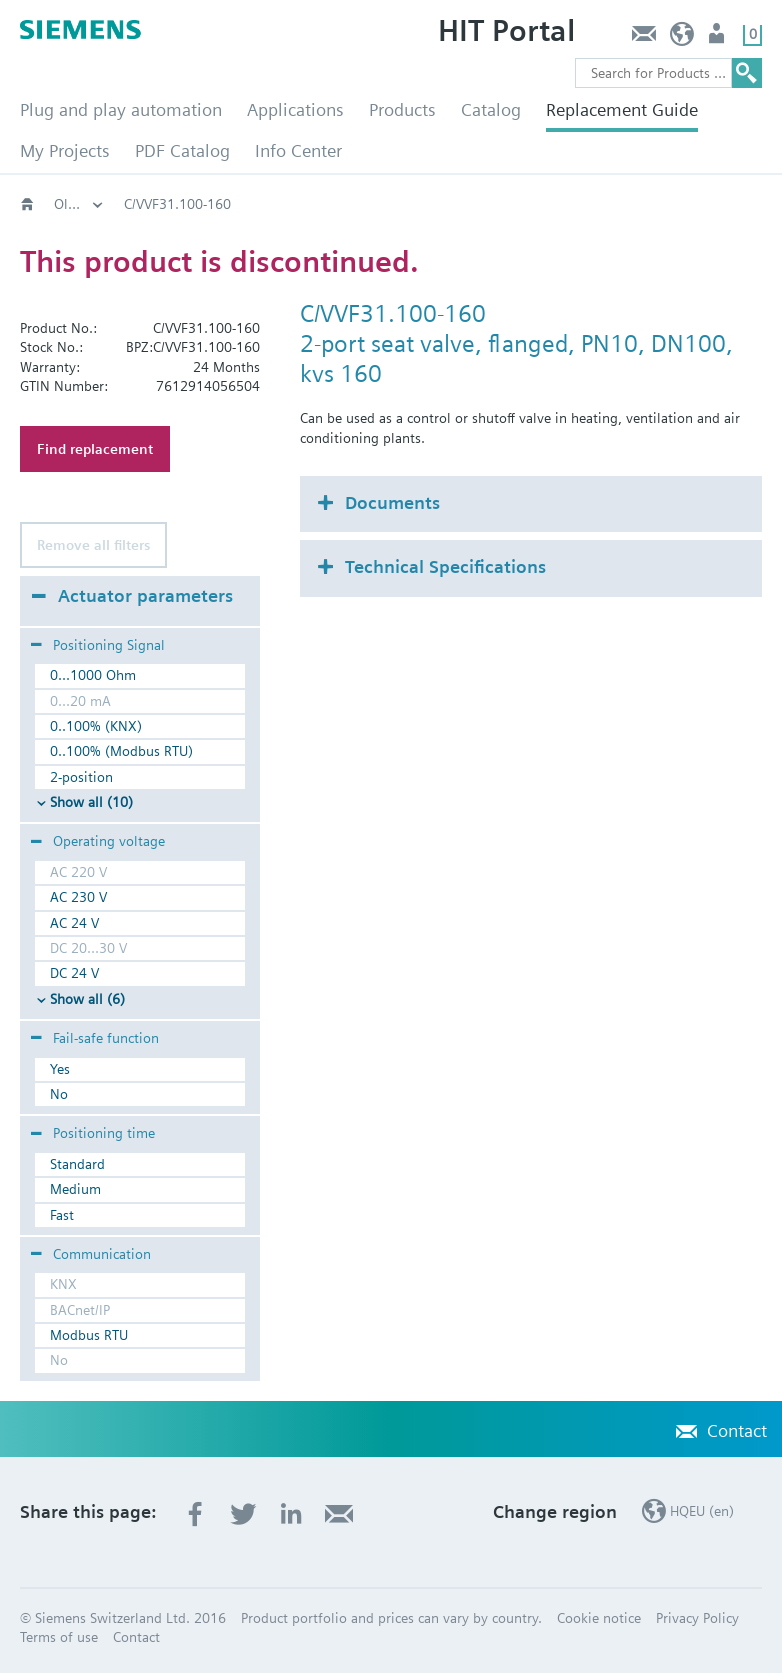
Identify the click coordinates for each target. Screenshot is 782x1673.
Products (402, 109)
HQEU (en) (682, 38)
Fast (62, 1215)
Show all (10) (91, 802)
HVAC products (100, 204)
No (59, 1094)
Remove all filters (93, 545)
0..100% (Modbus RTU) (121, 751)
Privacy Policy (697, 1618)
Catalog (491, 109)
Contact (643, 38)
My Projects (65, 150)
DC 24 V (74, 973)
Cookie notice (599, 1618)
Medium (75, 1189)
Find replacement (95, 449)
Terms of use (59, 1637)
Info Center (298, 150)
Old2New (216, 204)
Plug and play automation (121, 109)
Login (718, 38)
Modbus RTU (89, 1335)
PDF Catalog (182, 150)
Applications (295, 109)
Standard (77, 1164)
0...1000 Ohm (93, 675)
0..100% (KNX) (96, 726)
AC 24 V (74, 923)
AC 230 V (78, 897)
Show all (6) (87, 999)
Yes (60, 1069)
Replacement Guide (622, 109)
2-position (81, 777)
